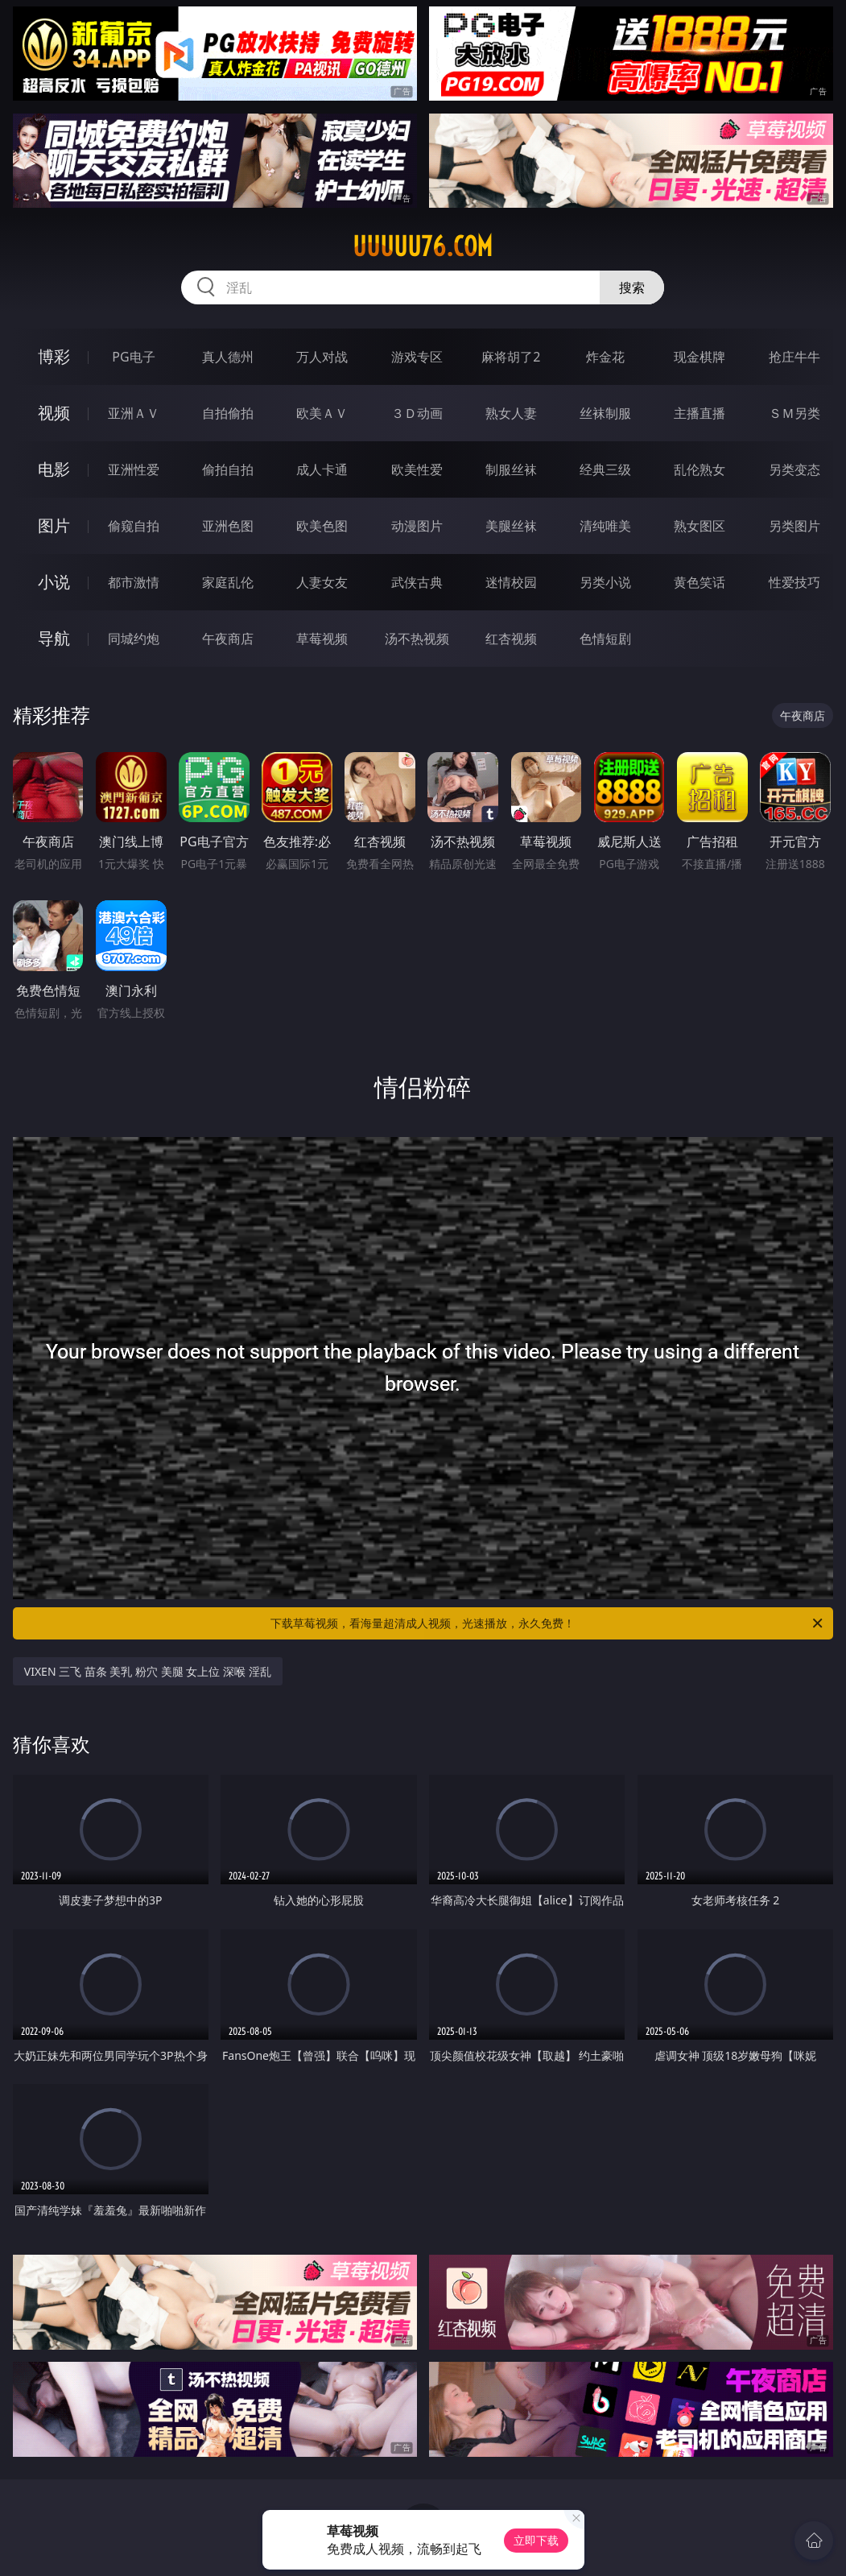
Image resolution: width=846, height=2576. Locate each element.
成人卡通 (322, 469)
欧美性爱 (417, 469)
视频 (54, 413)
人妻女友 (322, 582)
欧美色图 (322, 526)
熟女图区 (699, 526)
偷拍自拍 (228, 469)
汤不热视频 (417, 638)
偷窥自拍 (133, 526)
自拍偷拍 (228, 413)
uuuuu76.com (423, 246)
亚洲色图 (228, 526)
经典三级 (605, 469)
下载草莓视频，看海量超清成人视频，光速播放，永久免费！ (547, 1623)
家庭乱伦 (228, 582)
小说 (54, 582)
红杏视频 (511, 638)
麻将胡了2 (510, 357)
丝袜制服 (605, 413)
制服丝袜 (511, 469)
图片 (54, 525)
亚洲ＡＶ (133, 413)
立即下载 (536, 2540)
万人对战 (322, 357)
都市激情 (133, 582)
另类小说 (605, 582)
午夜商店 (228, 638)
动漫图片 (417, 526)
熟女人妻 (511, 413)
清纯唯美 (605, 526)
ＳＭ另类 (794, 413)
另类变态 (794, 469)
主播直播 (699, 413)
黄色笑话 (699, 582)
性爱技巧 (794, 582)
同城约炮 (133, 638)
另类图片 (794, 526)
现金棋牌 (699, 357)
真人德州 (228, 357)
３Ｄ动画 (417, 413)
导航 (54, 638)
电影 (54, 469)
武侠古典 (417, 582)
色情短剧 (605, 638)
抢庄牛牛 (794, 357)
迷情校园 (511, 582)
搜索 (632, 287)
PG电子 (133, 357)
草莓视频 (322, 638)
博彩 (54, 356)
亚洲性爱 (133, 469)
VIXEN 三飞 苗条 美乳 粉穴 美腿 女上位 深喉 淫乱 (147, 1671)
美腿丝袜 (511, 526)
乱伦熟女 (699, 469)
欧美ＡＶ (322, 413)
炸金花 (605, 357)
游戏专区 (417, 357)
